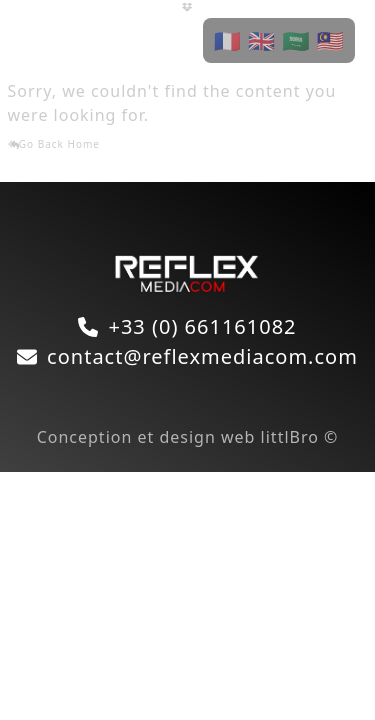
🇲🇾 (331, 40)
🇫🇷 (227, 40)
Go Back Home (54, 144)
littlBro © (300, 437)
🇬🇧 (262, 40)
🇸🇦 (296, 40)
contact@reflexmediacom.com (202, 356)
